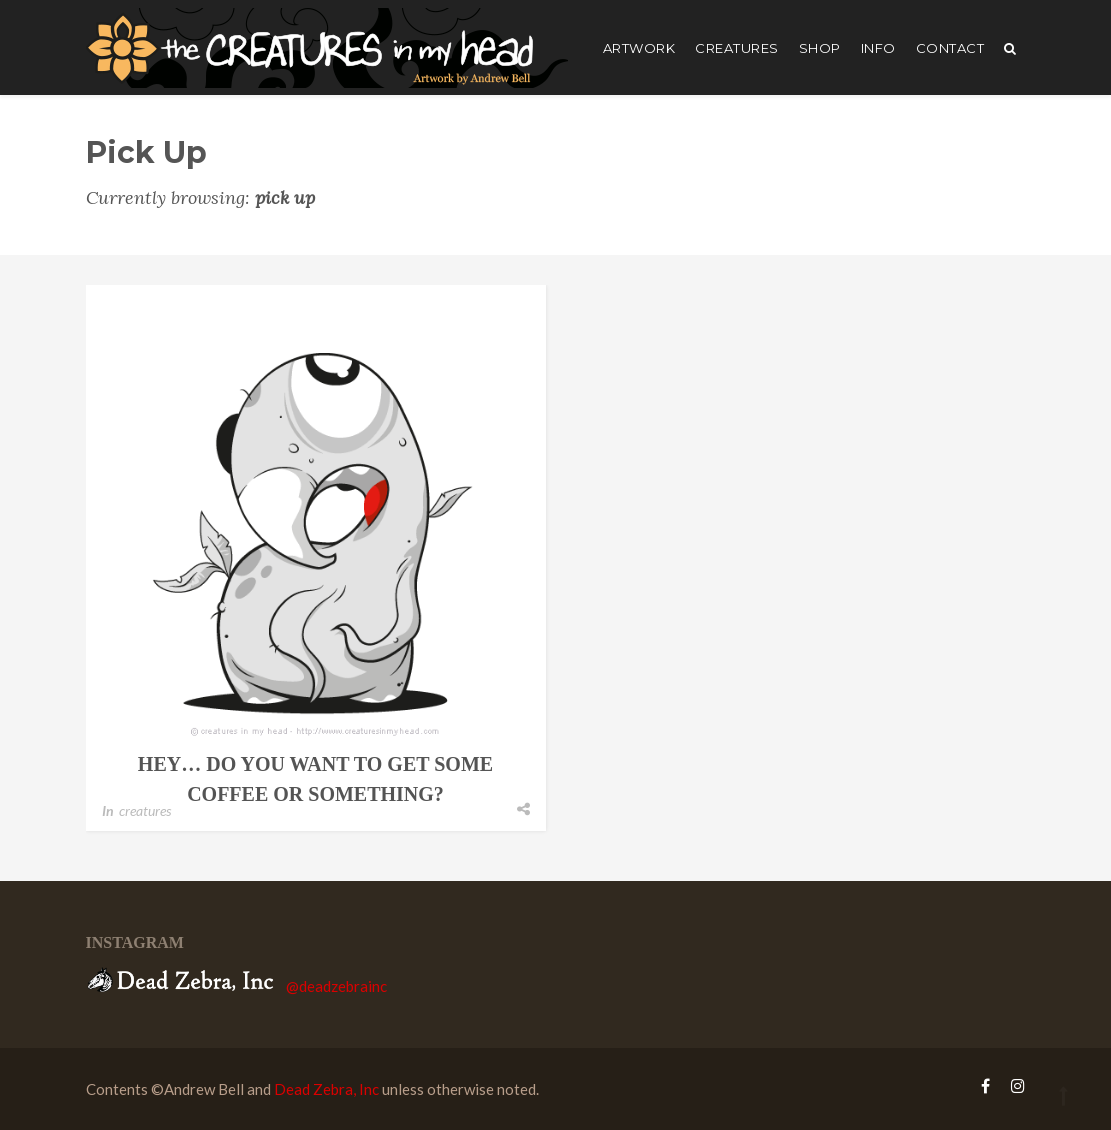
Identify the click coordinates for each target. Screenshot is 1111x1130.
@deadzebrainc (336, 986)
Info (878, 48)
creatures (737, 48)
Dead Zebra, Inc (326, 1089)
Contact (950, 48)
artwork (639, 48)
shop (820, 48)
